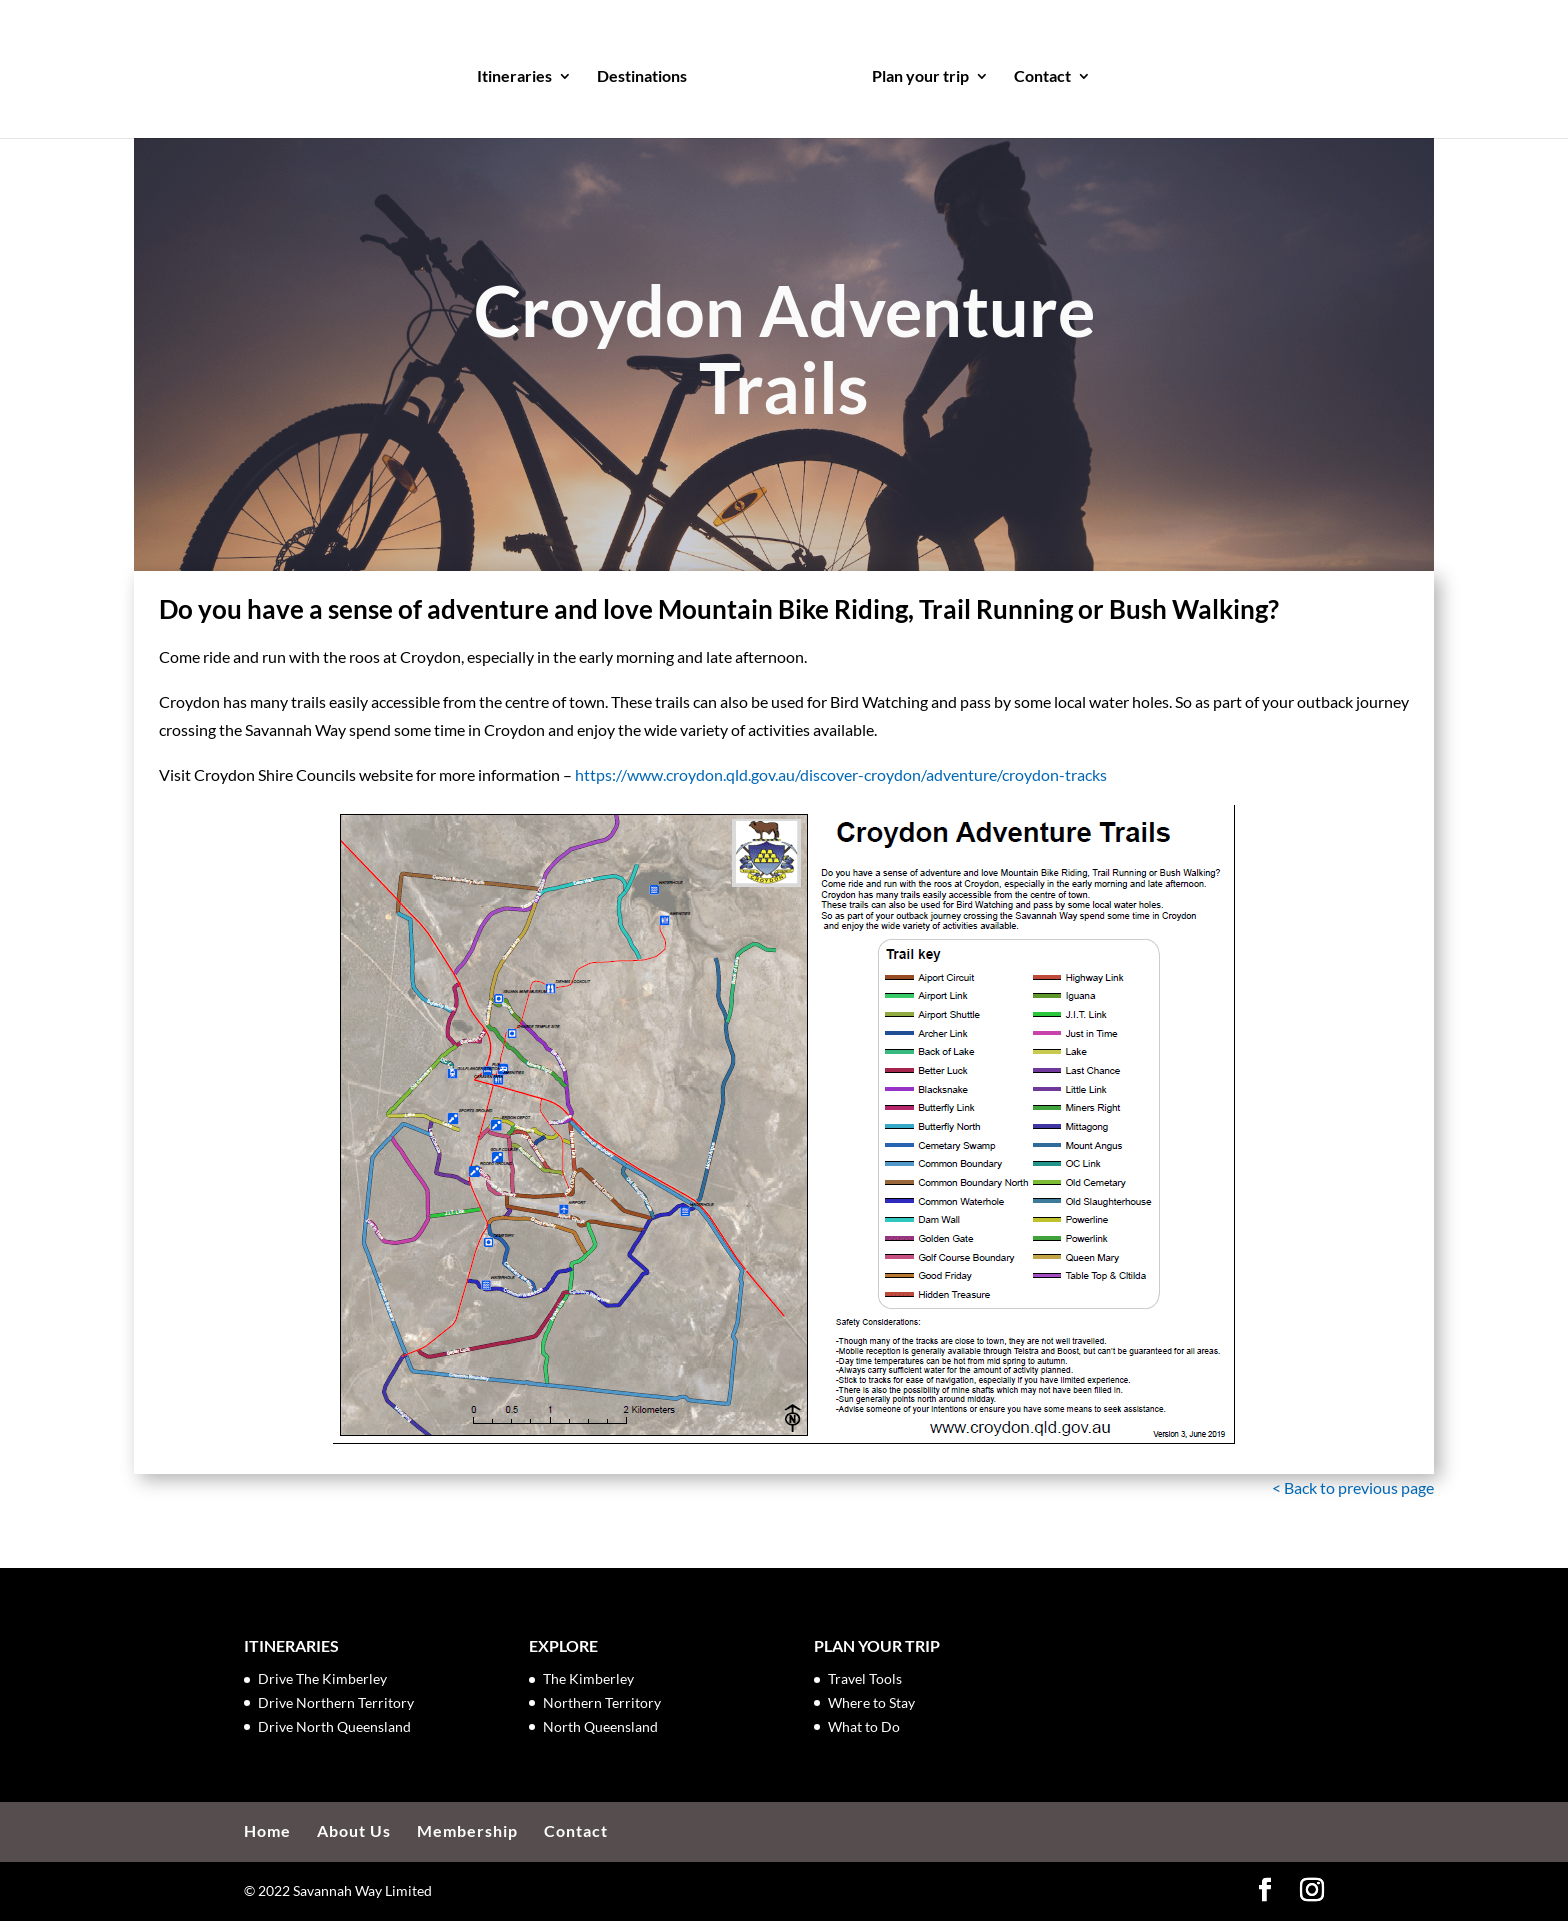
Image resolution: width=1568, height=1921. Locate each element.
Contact (1036, 72)
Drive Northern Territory (336, 1702)
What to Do (864, 1726)
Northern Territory (602, 1702)
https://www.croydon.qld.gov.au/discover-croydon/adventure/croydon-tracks (841, 774)
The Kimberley (588, 1678)
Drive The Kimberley (322, 1678)
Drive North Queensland (334, 1726)
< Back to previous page (1353, 1487)
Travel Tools (865, 1678)
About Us (354, 1830)
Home (267, 1830)
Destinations (648, 72)
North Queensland (600, 1726)
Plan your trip (914, 72)
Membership (467, 1830)
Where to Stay (871, 1702)
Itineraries (520, 72)
